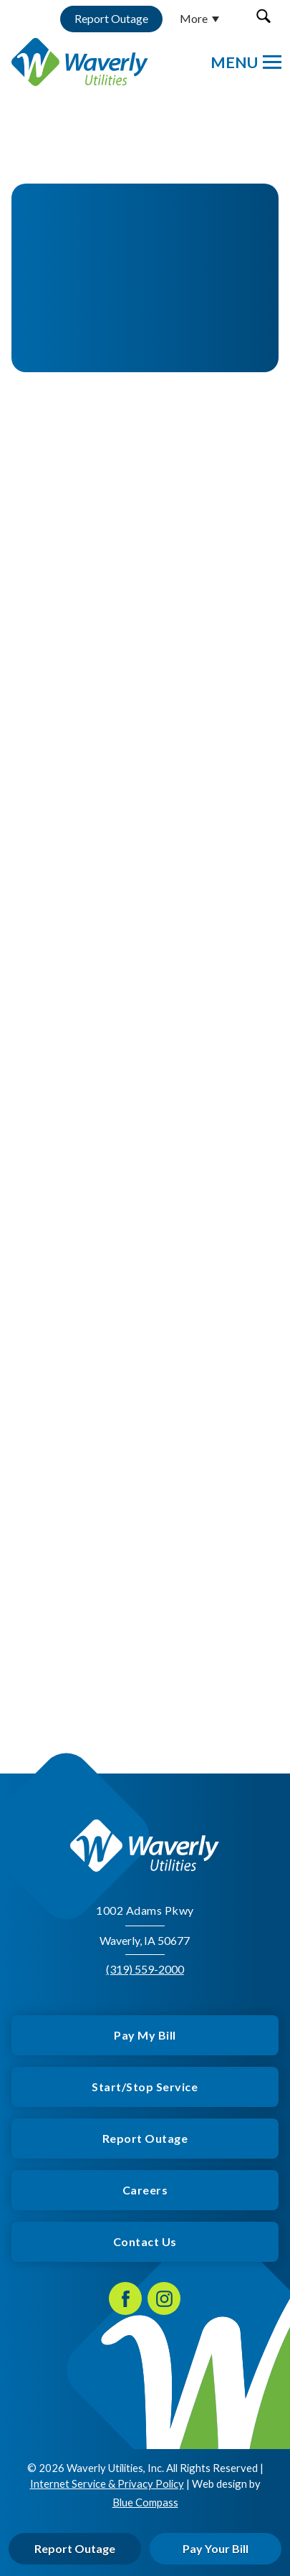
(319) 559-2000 (145, 1969)
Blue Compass (145, 2502)
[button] (263, 16)
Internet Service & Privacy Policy (107, 2483)
